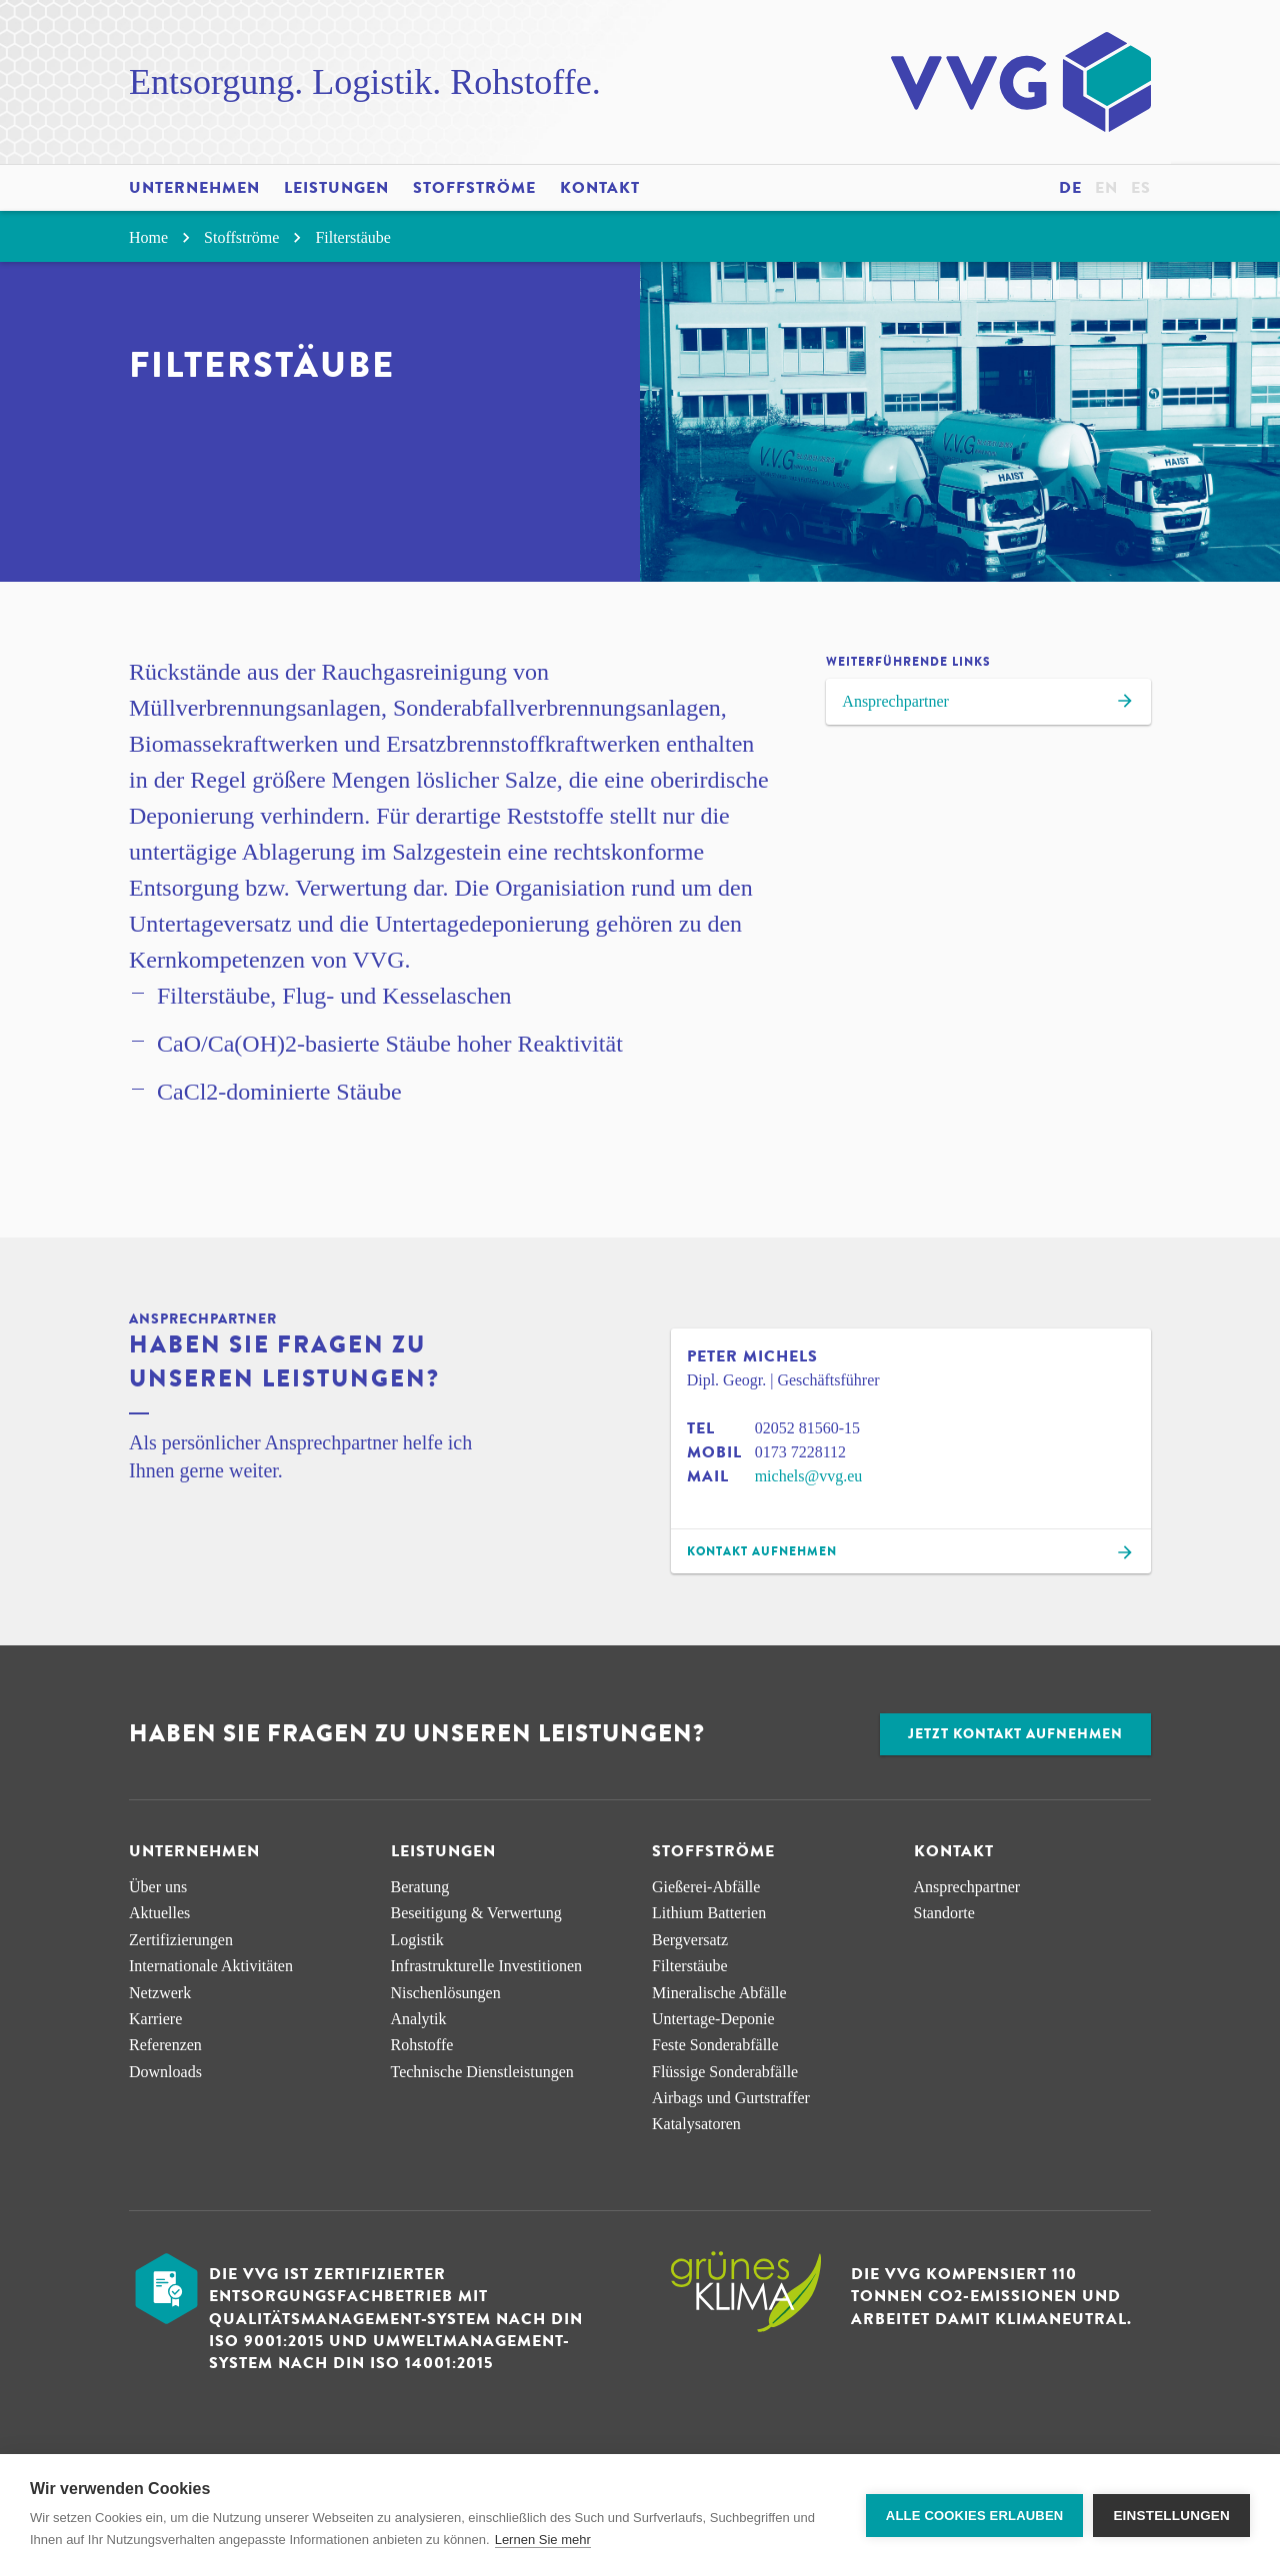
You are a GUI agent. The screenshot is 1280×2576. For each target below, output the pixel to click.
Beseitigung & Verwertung (476, 1912)
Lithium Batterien (709, 1912)
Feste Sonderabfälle (715, 2044)
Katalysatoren (696, 2123)
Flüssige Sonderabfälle (725, 2071)
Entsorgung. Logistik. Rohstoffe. (365, 82)
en (1106, 188)
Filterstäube (353, 237)
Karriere (155, 2018)
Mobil (714, 1452)
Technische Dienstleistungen (482, 2071)
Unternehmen (194, 188)
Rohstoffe (422, 2044)
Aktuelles (159, 1912)
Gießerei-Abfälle (706, 1886)
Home (162, 237)
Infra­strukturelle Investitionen (487, 1965)
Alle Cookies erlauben (975, 2515)
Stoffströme (474, 188)
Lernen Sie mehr (543, 2539)
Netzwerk (160, 1992)
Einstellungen (1171, 2515)
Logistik (417, 1939)
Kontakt (600, 188)
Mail (708, 1476)
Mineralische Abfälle (719, 1992)
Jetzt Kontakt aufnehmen (1015, 1733)
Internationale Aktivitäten (211, 1965)
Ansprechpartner (988, 704)
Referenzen (165, 2044)
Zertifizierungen (181, 1939)
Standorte (944, 1912)
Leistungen (336, 188)
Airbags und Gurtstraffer (731, 2097)
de (1070, 188)
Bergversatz (690, 1939)
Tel (701, 1428)
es (1141, 188)
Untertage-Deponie (713, 2018)
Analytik (419, 2018)
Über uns (158, 1886)
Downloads (165, 2071)
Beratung (420, 1886)
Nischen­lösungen (446, 1992)
